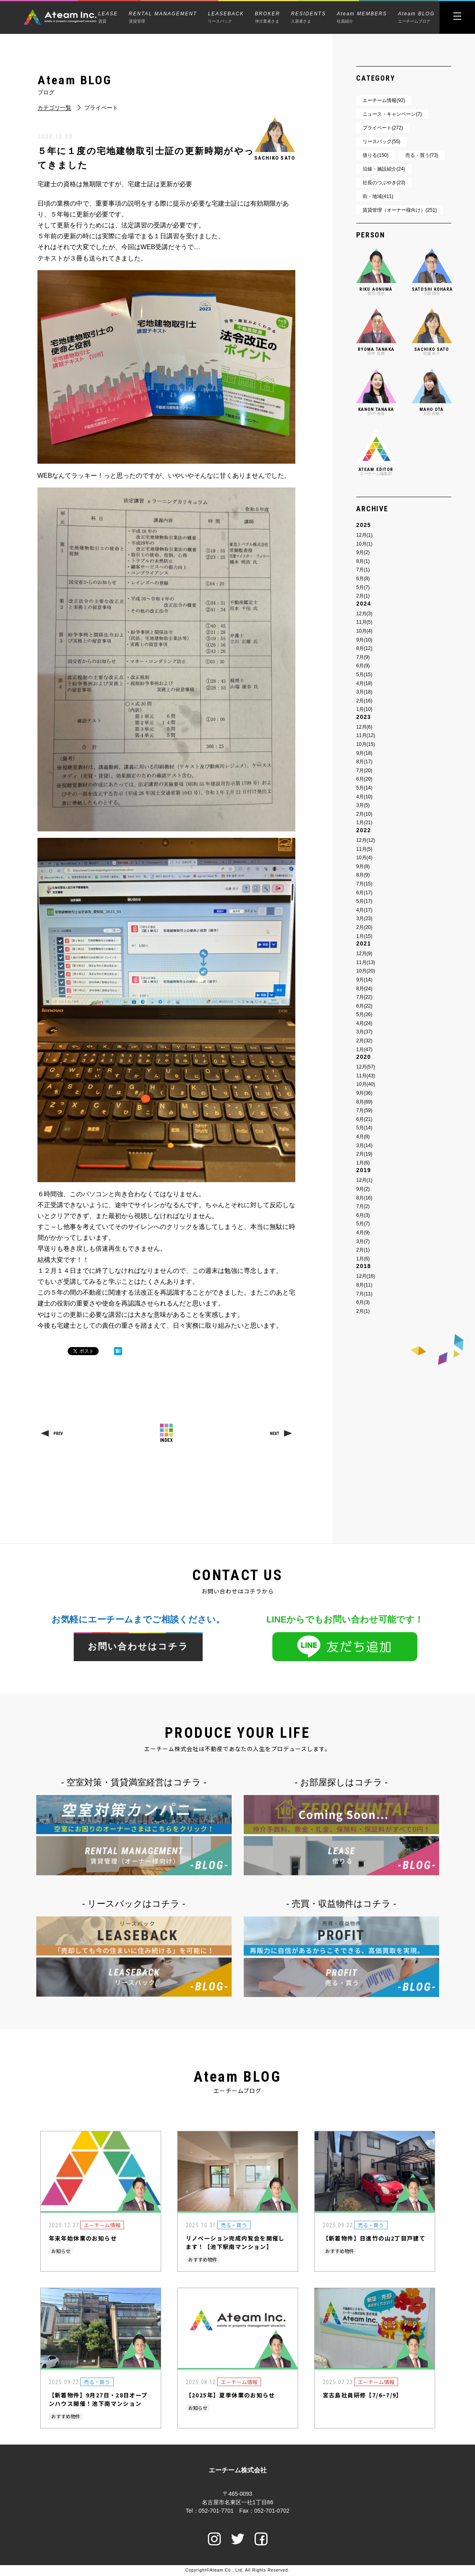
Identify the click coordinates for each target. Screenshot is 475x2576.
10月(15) (365, 744)
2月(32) (364, 1040)
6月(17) (364, 892)
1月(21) (364, 822)
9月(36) (364, 1093)
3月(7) (362, 1241)
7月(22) (364, 997)
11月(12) (365, 735)
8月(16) (364, 1198)
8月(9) (362, 875)
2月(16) (364, 701)
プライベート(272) (383, 128)
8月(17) (364, 761)
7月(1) (362, 570)
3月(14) (364, 1145)
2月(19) (364, 1154)
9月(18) (364, 753)
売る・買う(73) (421, 155)
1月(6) (362, 1163)
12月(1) (364, 535)
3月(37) (364, 1032)
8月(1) (362, 561)
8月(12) (364, 648)
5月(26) (364, 1014)
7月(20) (364, 770)
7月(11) (364, 1294)
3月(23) (364, 918)
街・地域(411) (378, 196)
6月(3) (362, 1215)
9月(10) (364, 640)
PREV (58, 1433)
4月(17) (364, 910)
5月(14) (364, 788)
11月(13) (365, 962)
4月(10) (364, 797)
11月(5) (364, 622)
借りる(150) (375, 155)
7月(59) (364, 1110)
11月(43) (365, 1076)
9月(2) (362, 552)
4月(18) (364, 683)
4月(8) (362, 1136)
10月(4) (364, 631)
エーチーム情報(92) (384, 100)
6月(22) (364, 1006)
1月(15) (364, 936)
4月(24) (364, 1023)
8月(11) (364, 1285)
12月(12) (365, 840)
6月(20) (364, 779)
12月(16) (365, 1276)
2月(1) (362, 596)
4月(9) (362, 1232)
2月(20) (364, 927)
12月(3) (364, 613)
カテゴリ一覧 (54, 108)
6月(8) (362, 578)
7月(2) (362, 1206)
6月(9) (362, 665)
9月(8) (362, 866)
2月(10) (364, 814)
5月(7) (362, 587)
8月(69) (364, 1102)
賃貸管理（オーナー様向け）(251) (400, 210)
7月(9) (362, 657)
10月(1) (364, 544)
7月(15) (364, 884)
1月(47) (364, 1049)
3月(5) (362, 805)
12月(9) (364, 953)
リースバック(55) (381, 141)
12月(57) (365, 1067)
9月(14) (364, 980)
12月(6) (364, 727)
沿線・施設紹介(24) (384, 169)
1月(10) (364, 709)
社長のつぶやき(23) (384, 182)
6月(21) (364, 1119)
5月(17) (364, 901)
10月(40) (365, 1084)
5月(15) (364, 674)
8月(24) (364, 988)
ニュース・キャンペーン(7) (392, 114)
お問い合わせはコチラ (138, 1647)
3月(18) (364, 692)
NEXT (274, 1433)
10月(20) (365, 971)
